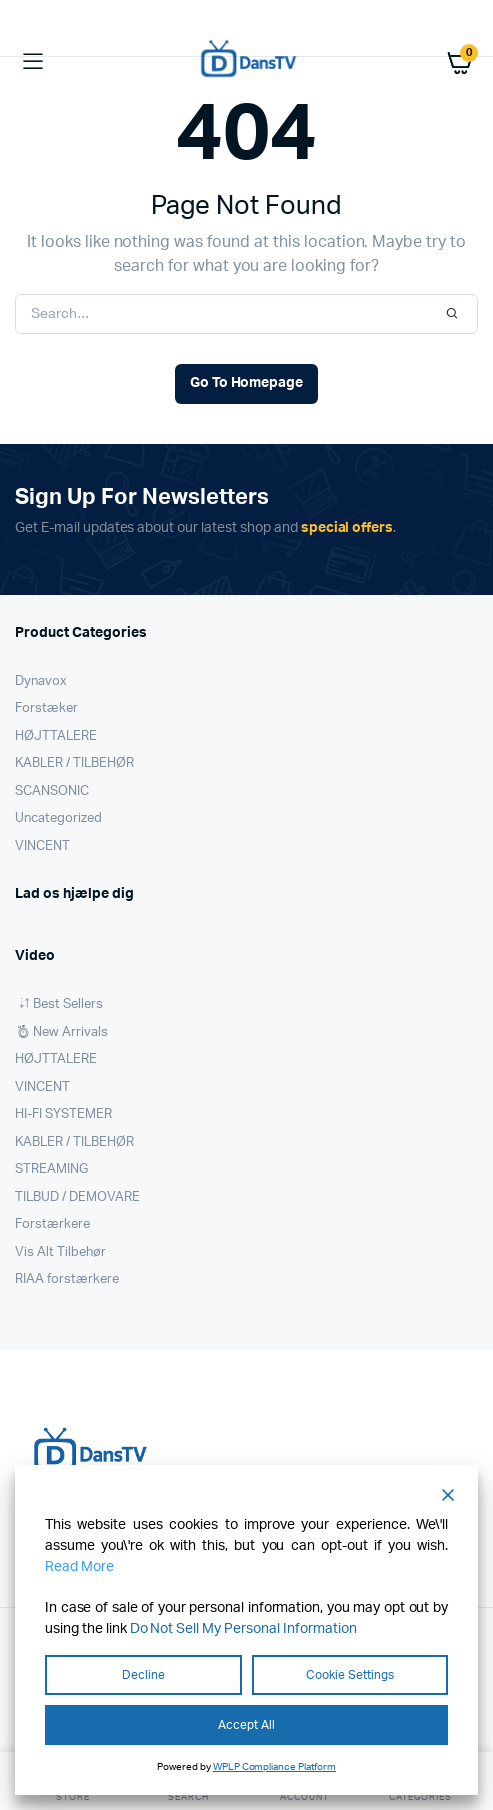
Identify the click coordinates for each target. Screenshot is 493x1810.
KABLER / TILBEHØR (74, 763)
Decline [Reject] (143, 1675)
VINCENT (42, 846)
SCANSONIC (52, 791)
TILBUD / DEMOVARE (77, 1197)
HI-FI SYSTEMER (63, 1114)
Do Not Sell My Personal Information (243, 1629)
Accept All (246, 1725)
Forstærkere (52, 1224)
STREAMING (51, 1169)
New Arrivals (70, 1032)
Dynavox (41, 681)
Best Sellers (68, 1004)
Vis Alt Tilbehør (60, 1252)
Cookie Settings (350, 1675)
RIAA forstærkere (67, 1279)
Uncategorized (58, 818)
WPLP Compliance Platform (274, 1767)
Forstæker (46, 708)
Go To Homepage (247, 383)
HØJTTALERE (56, 736)
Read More (79, 1567)
